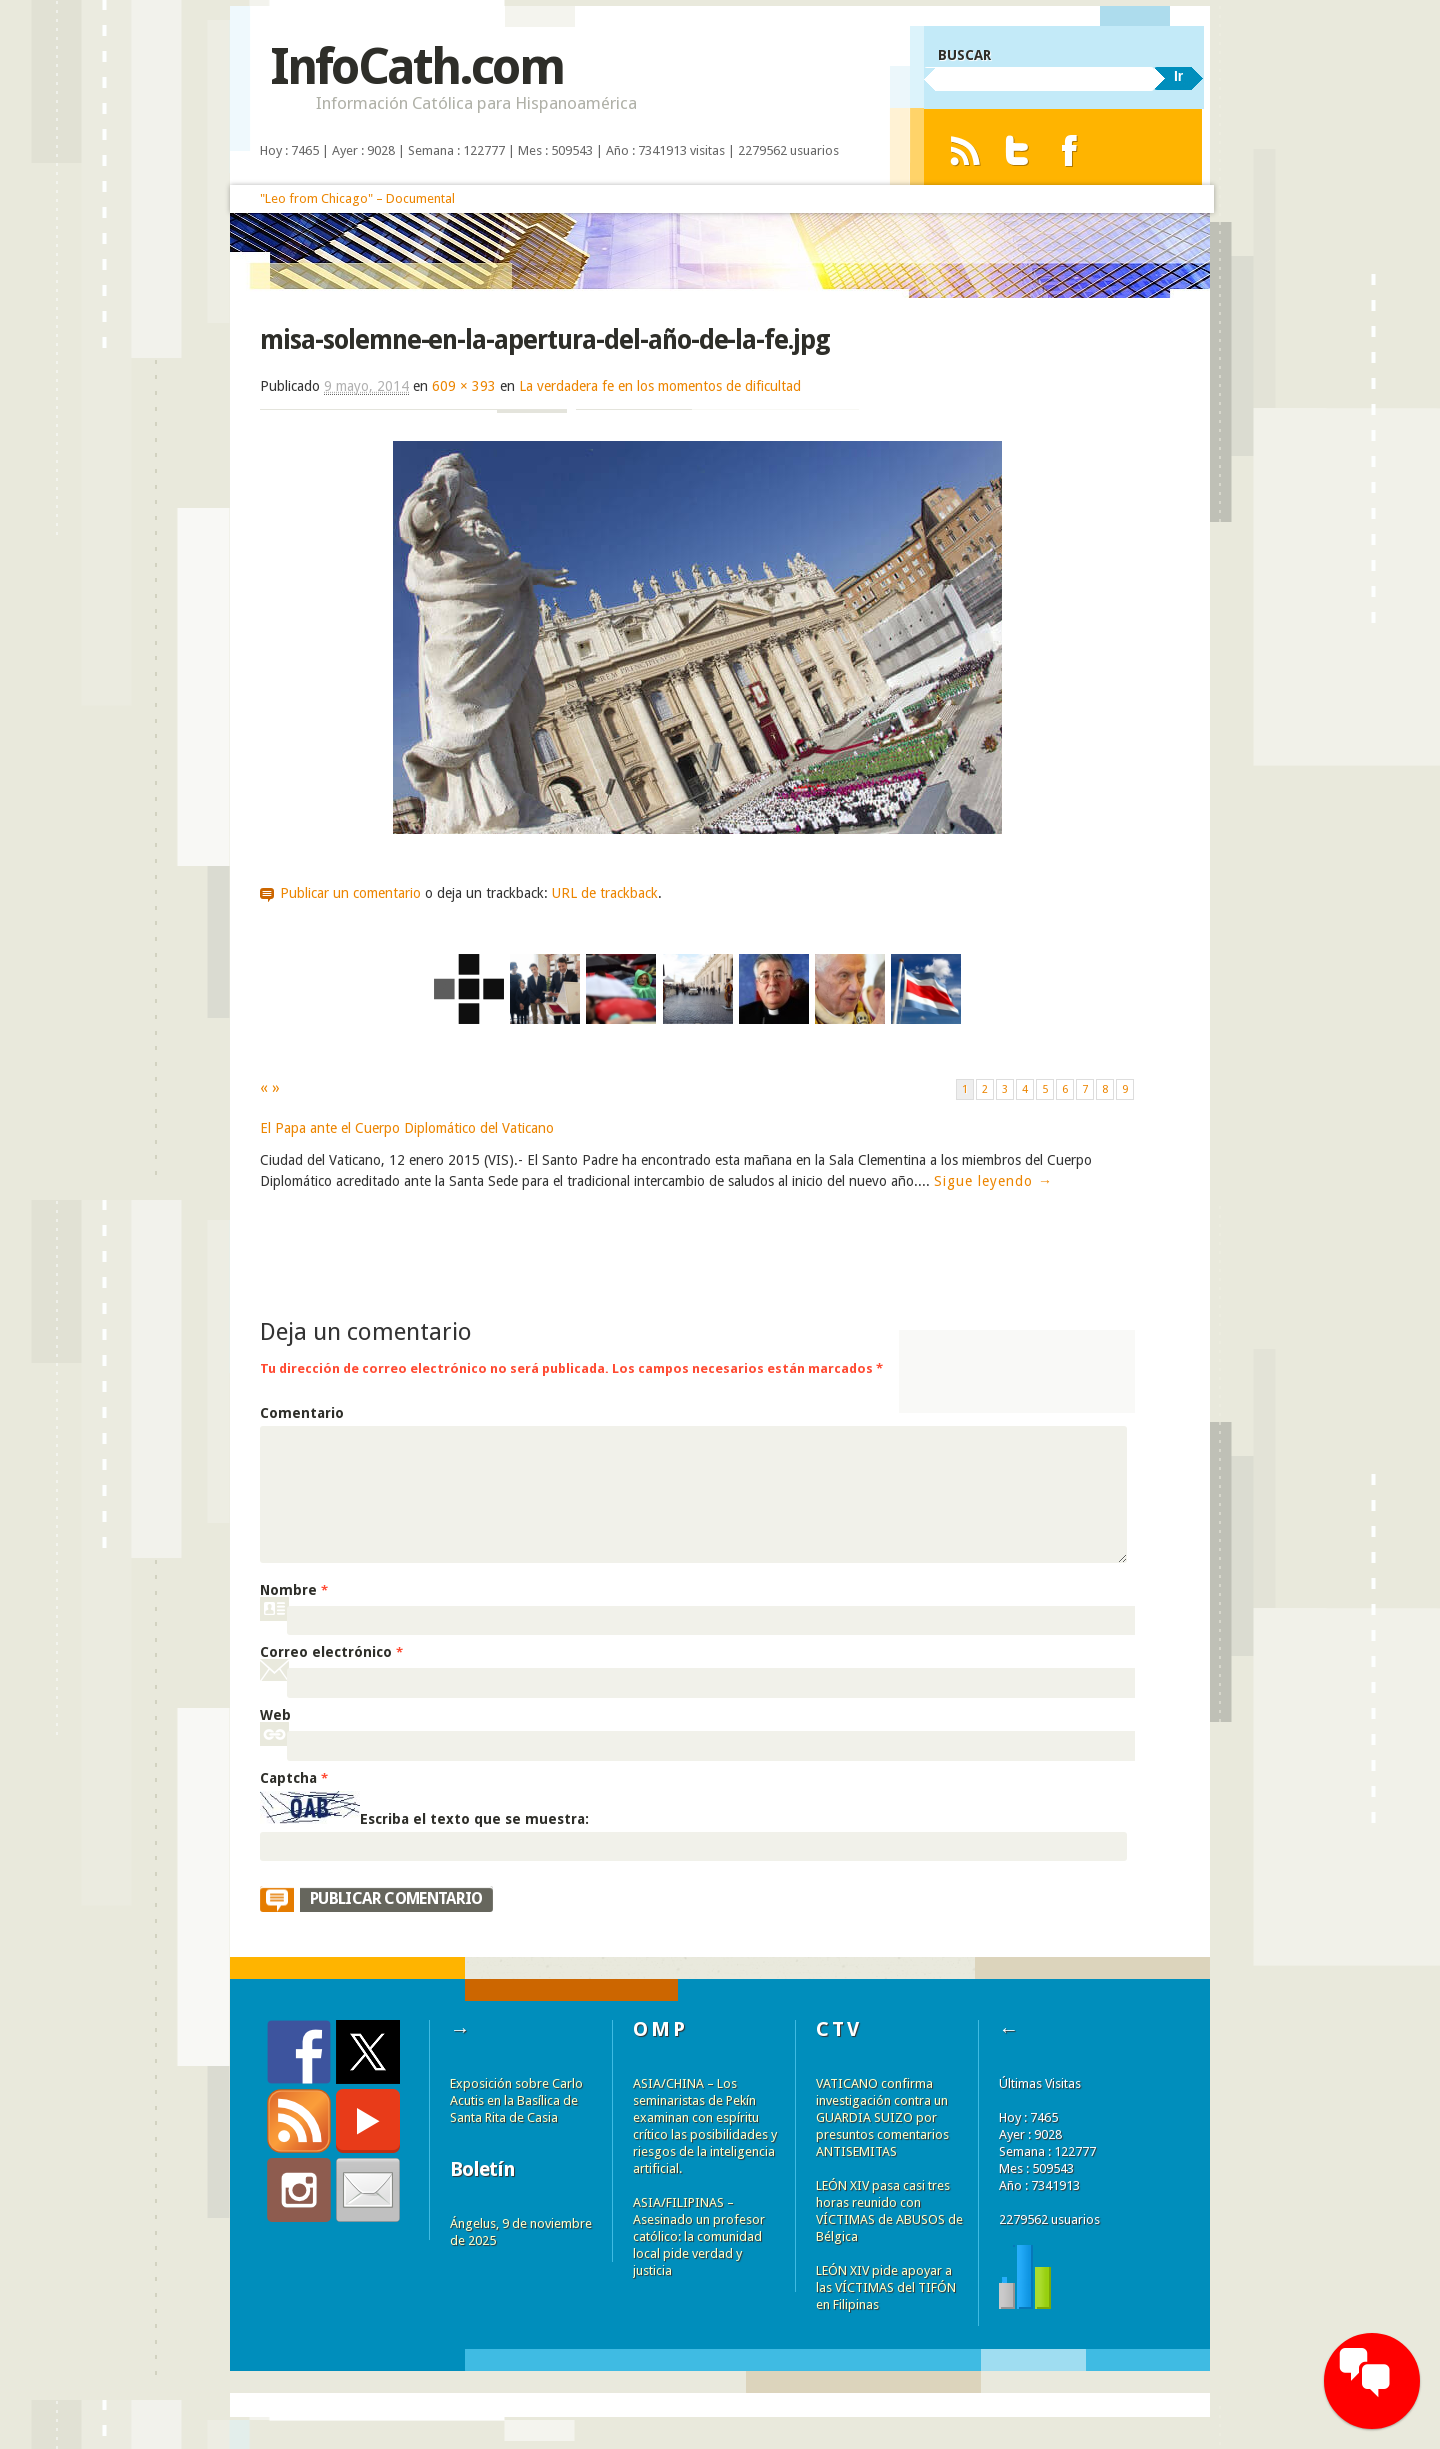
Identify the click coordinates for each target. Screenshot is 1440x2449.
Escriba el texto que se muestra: (474, 1819)
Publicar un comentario (350, 893)
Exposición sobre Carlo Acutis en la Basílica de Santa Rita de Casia (516, 2100)
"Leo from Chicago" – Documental (357, 198)
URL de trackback (605, 893)
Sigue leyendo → (993, 1181)
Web (275, 1715)
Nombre (294, 1590)
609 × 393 (464, 386)
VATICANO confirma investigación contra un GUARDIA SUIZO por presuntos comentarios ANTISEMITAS (882, 2117)
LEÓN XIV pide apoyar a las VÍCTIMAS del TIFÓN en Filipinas (886, 2287)
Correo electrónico (331, 1652)
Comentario (302, 1413)
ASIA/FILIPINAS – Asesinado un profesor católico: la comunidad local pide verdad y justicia (699, 2236)
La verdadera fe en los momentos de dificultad (660, 386)
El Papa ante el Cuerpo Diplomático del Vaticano (407, 1128)
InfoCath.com (416, 66)
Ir (1178, 76)
